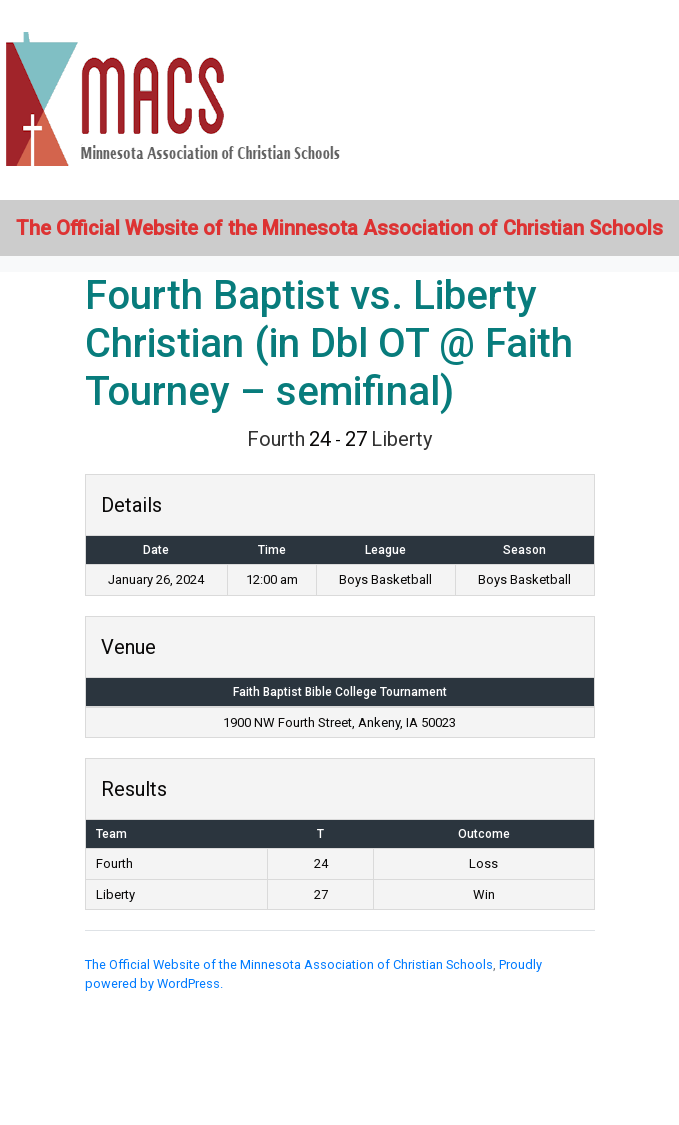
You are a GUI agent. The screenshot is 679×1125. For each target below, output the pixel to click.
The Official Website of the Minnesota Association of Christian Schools (289, 964)
